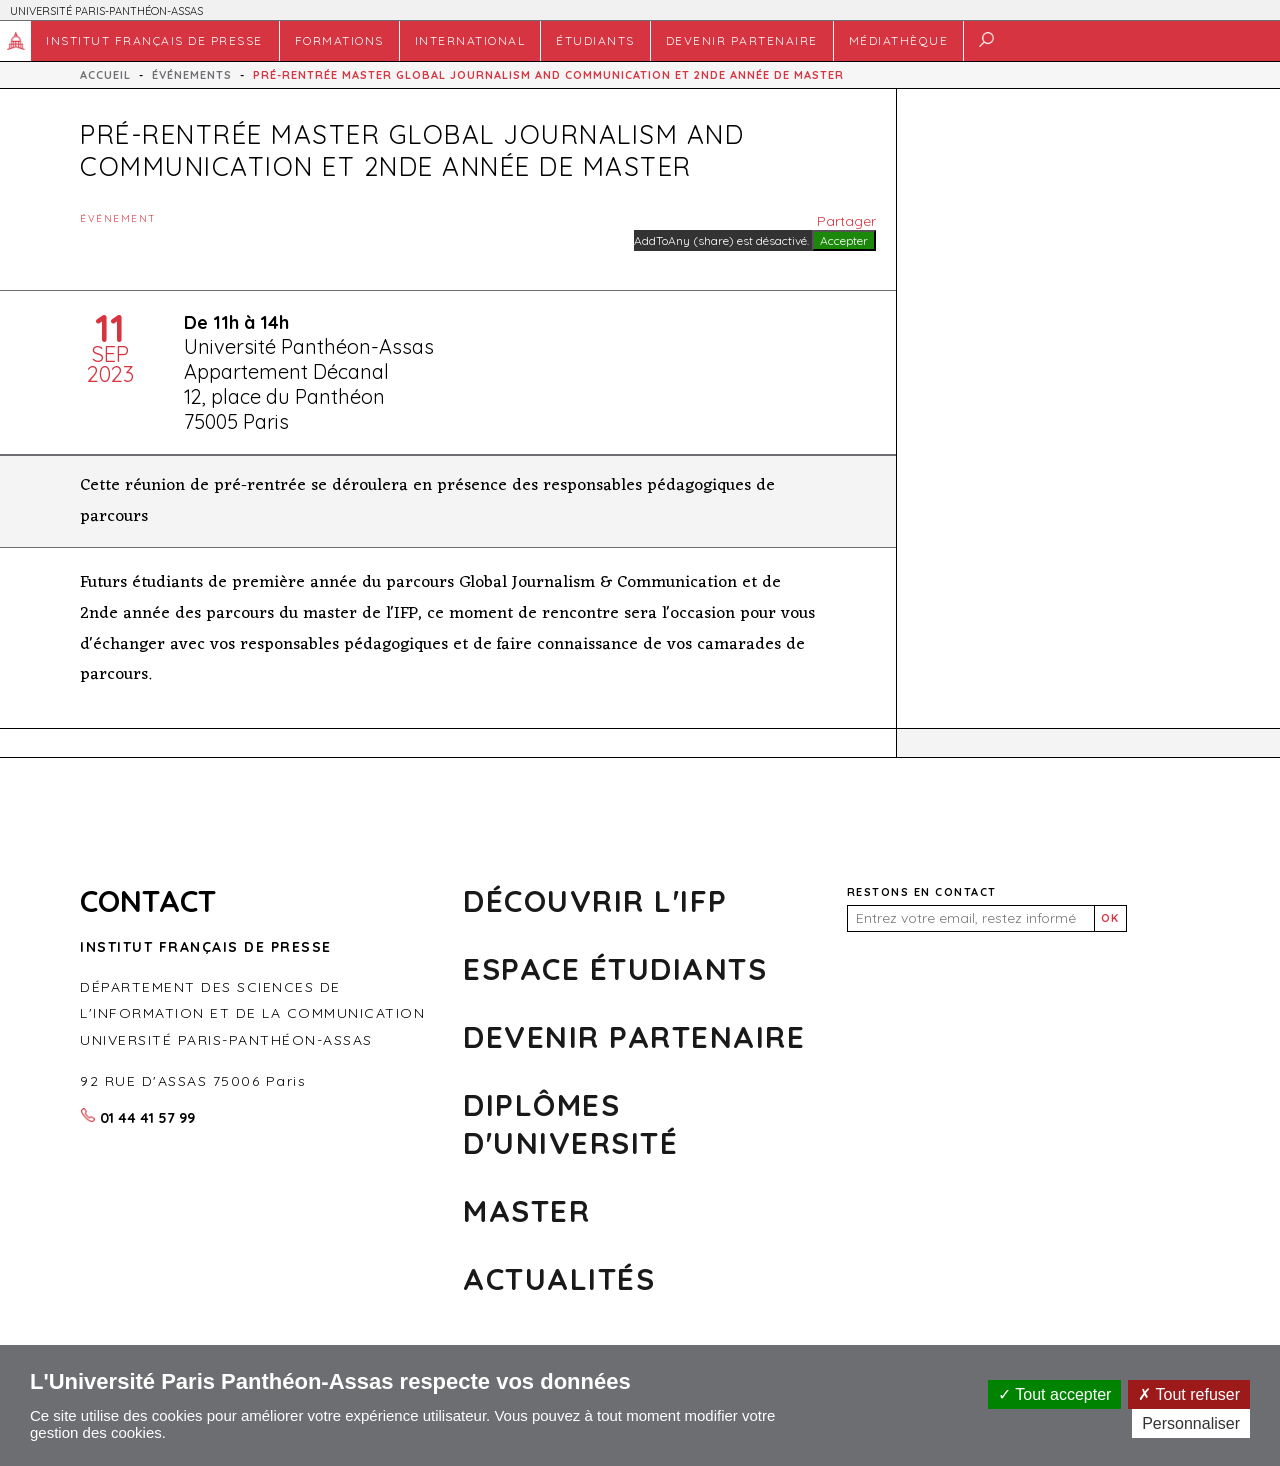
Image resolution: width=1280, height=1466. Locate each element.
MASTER (526, 1211)
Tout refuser (1189, 1394)
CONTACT (148, 901)
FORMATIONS (339, 40)
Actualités (559, 1279)
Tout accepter (1054, 1394)
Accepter (844, 240)
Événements (192, 75)
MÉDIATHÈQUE (899, 40)
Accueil (16, 41)
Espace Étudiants (615, 969)
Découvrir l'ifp (595, 901)
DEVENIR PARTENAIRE (742, 40)
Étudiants (595, 40)
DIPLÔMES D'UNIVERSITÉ (570, 1124)
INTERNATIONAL (470, 40)
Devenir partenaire (634, 1037)
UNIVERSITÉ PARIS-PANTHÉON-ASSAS (106, 11)
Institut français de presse (154, 40)
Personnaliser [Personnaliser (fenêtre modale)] (1191, 1423)
